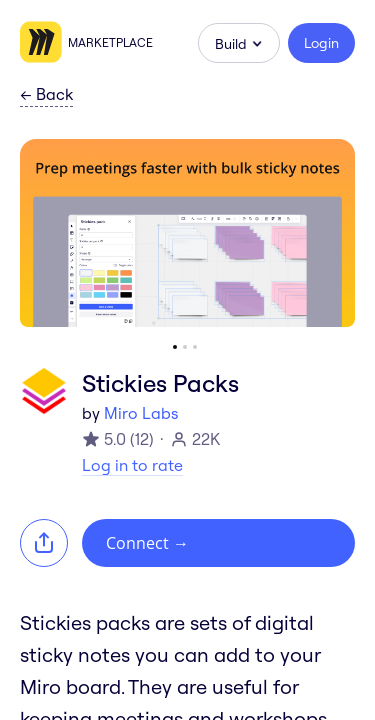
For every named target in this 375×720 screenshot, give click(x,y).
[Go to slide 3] (195, 347)
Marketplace (110, 42)
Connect (147, 543)
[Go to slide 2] (185, 347)
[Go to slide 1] (175, 347)
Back (46, 95)
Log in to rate (132, 465)
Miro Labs (141, 413)
